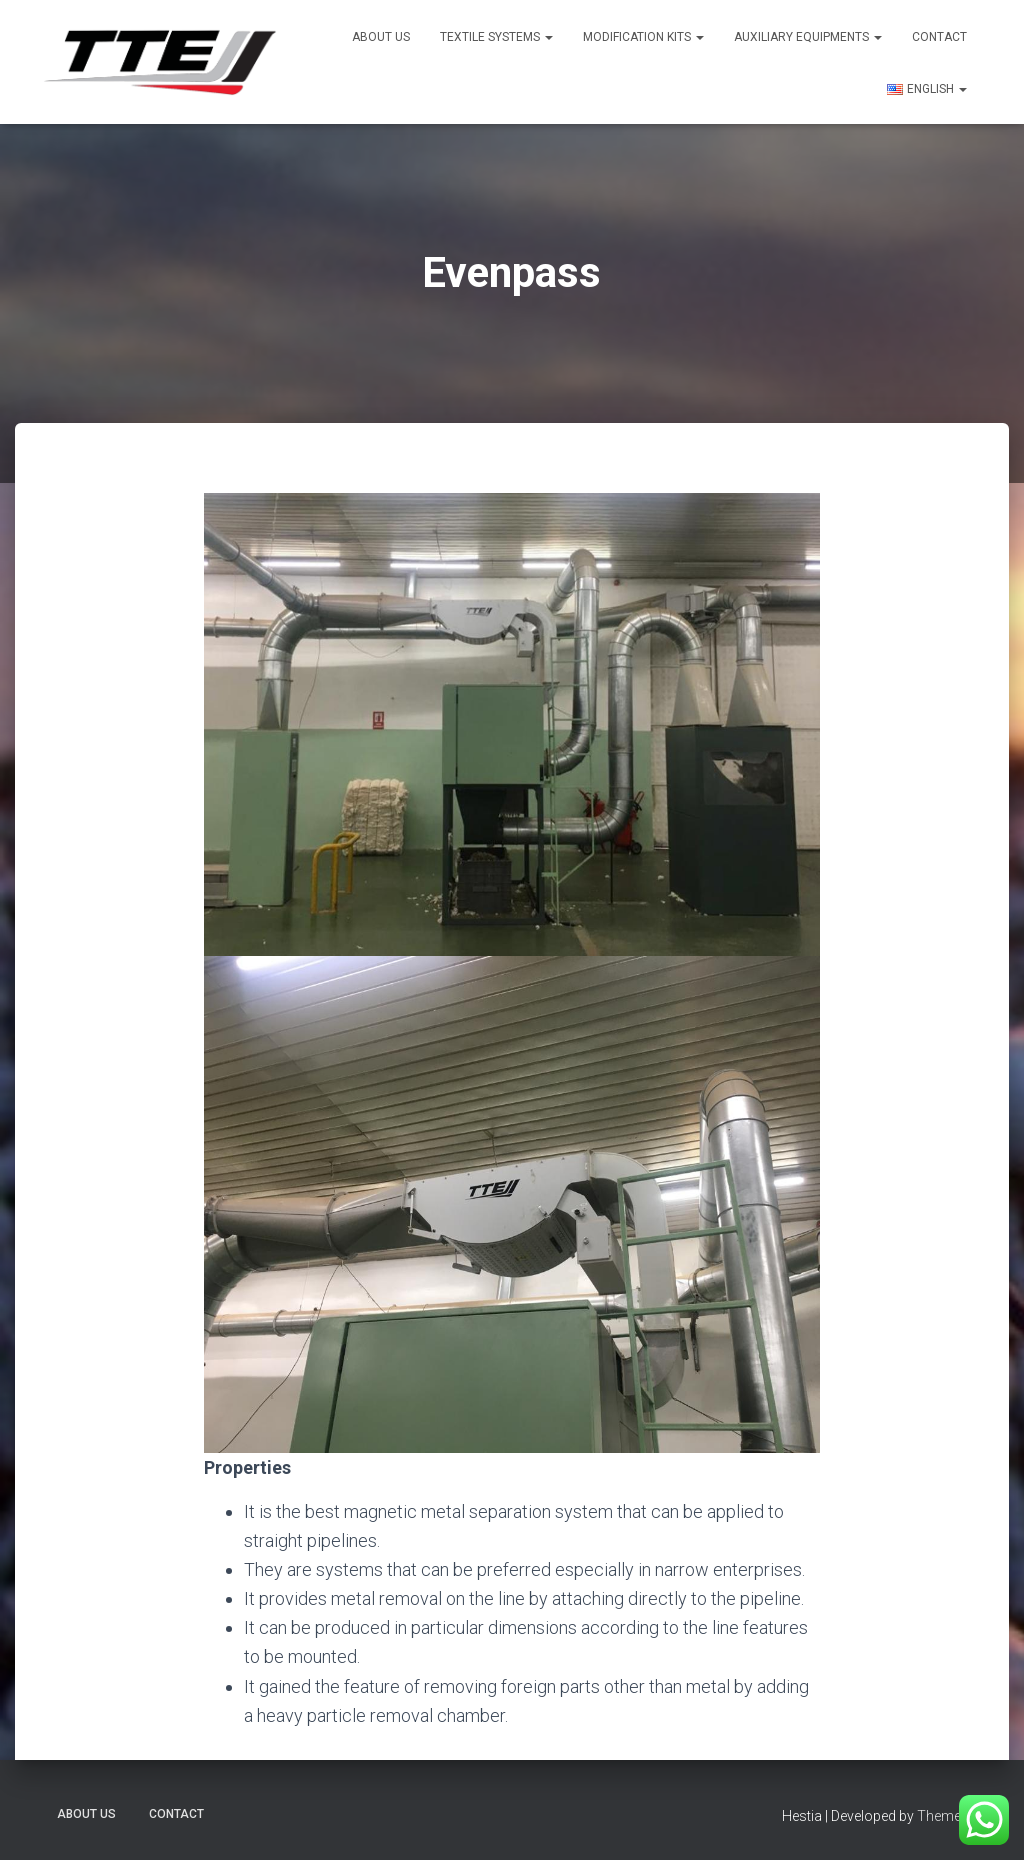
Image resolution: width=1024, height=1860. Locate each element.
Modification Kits (643, 37)
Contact (939, 37)
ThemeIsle (949, 1816)
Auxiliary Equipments (808, 37)
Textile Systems (496, 37)
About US (381, 37)
